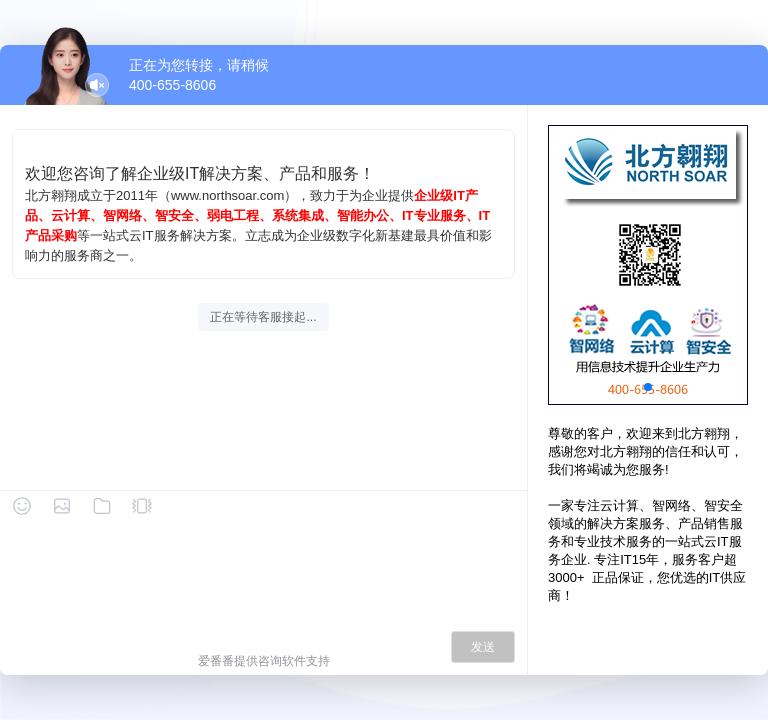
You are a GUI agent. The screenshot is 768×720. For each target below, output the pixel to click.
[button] (648, 387)
